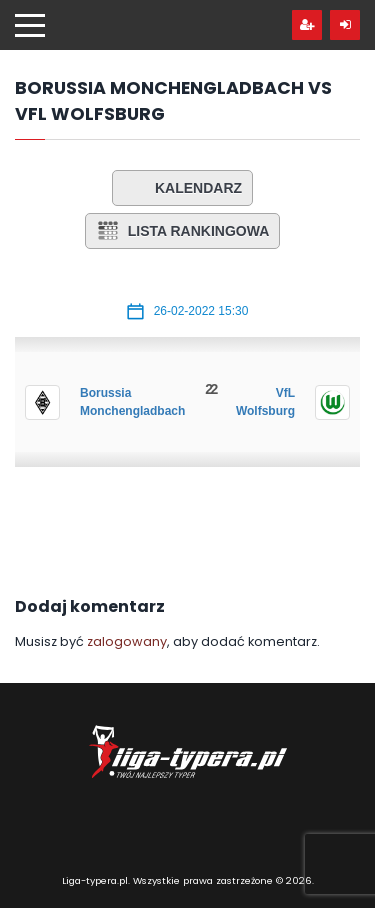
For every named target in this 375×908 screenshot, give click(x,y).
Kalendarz (182, 188)
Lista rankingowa (183, 231)
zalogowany (127, 641)
